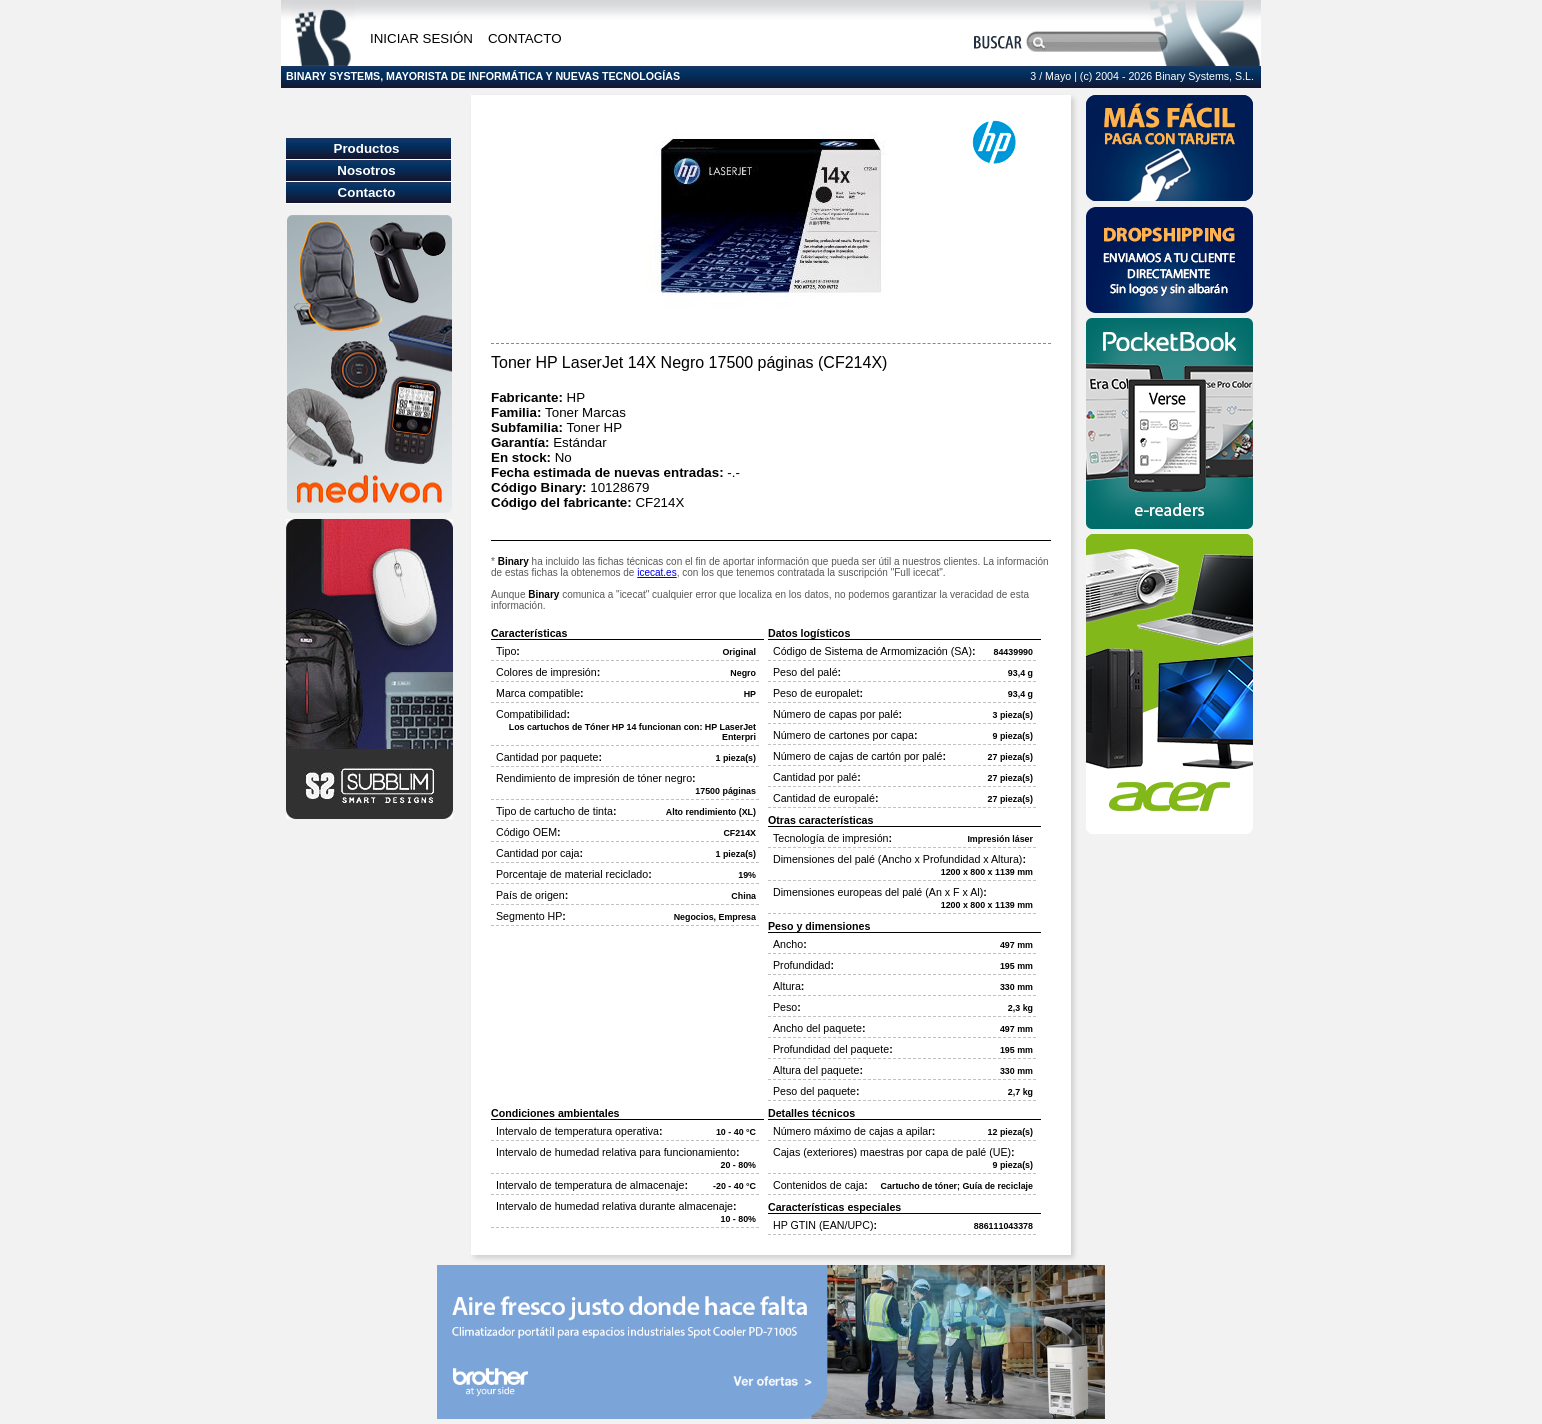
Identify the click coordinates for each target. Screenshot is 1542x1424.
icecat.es (656, 572)
